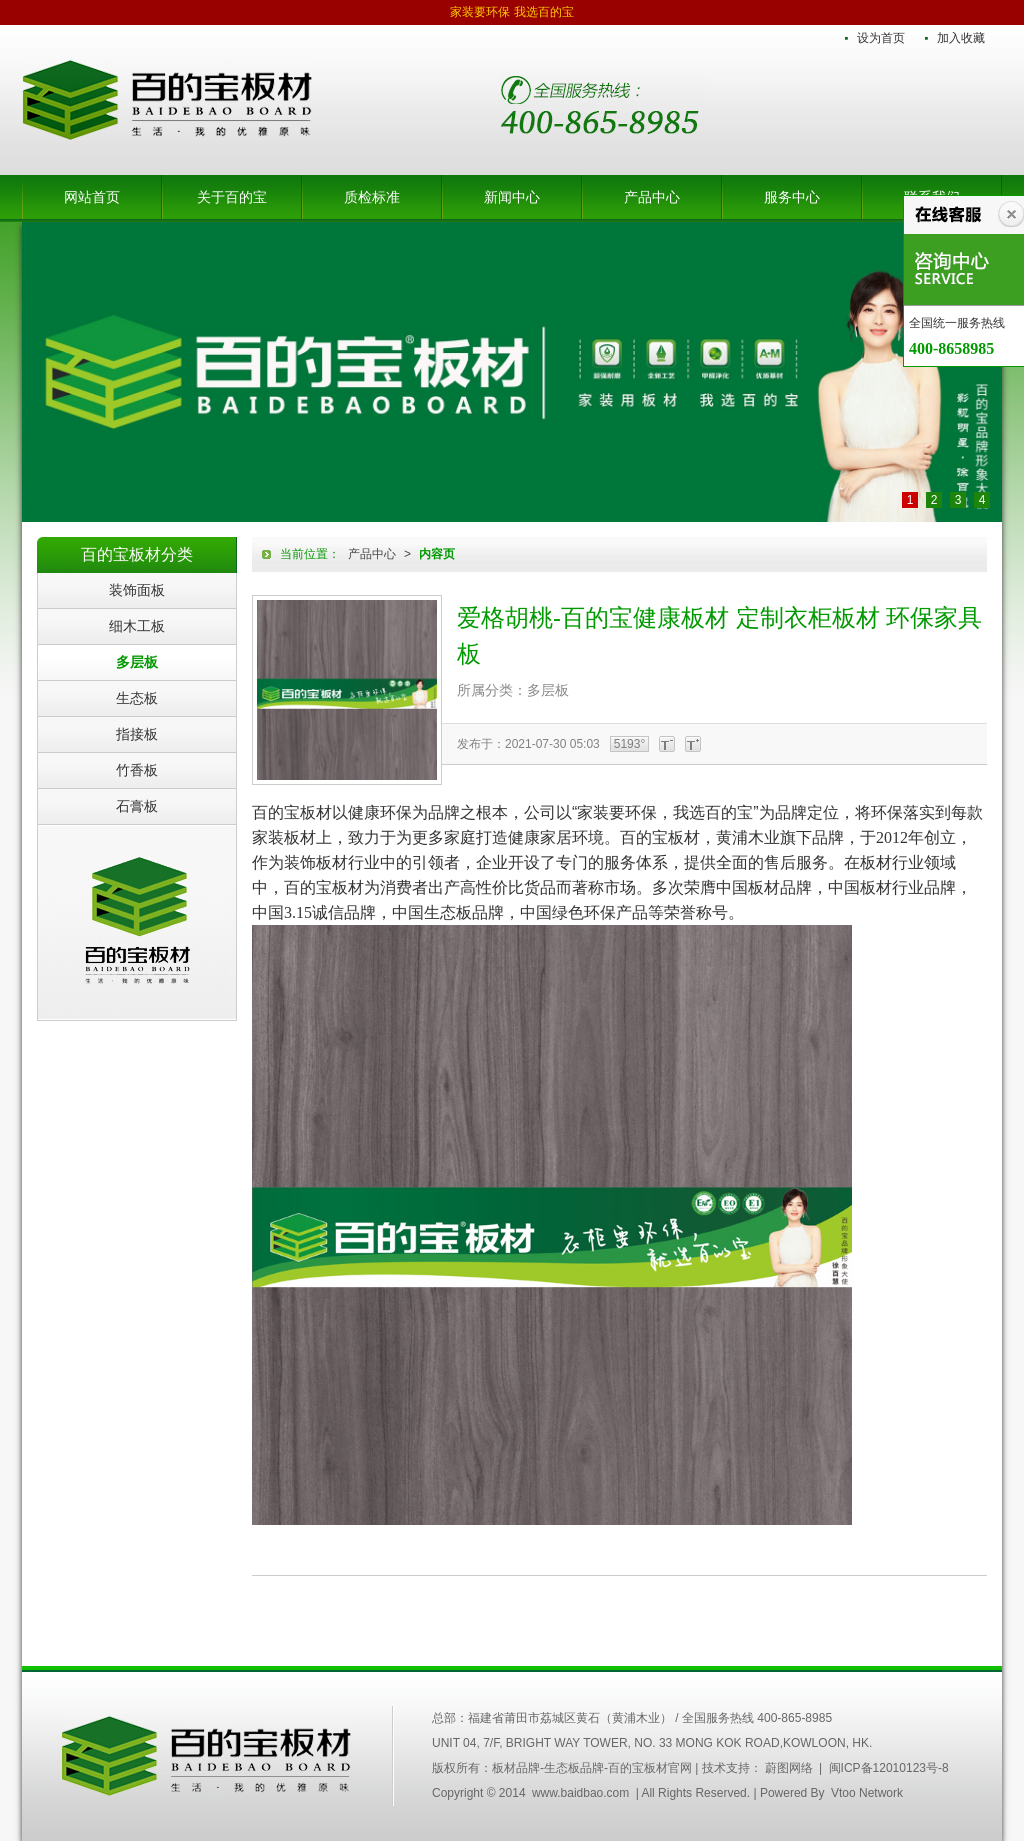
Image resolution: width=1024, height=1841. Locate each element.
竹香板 (137, 770)
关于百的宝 (232, 197)
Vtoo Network (867, 1793)
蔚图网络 (789, 1768)
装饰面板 (137, 590)
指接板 (137, 734)
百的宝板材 (137, 922)
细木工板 (137, 626)
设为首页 (881, 38)
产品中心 (652, 197)
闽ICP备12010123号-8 (889, 1768)
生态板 (137, 698)
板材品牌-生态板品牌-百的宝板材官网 (167, 100)
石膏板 (137, 806)
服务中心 (792, 197)
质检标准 (372, 197)
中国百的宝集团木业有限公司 (207, 1756)
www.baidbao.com (580, 1793)
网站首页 (92, 197)
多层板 (137, 662)
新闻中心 (512, 197)
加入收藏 (961, 38)
